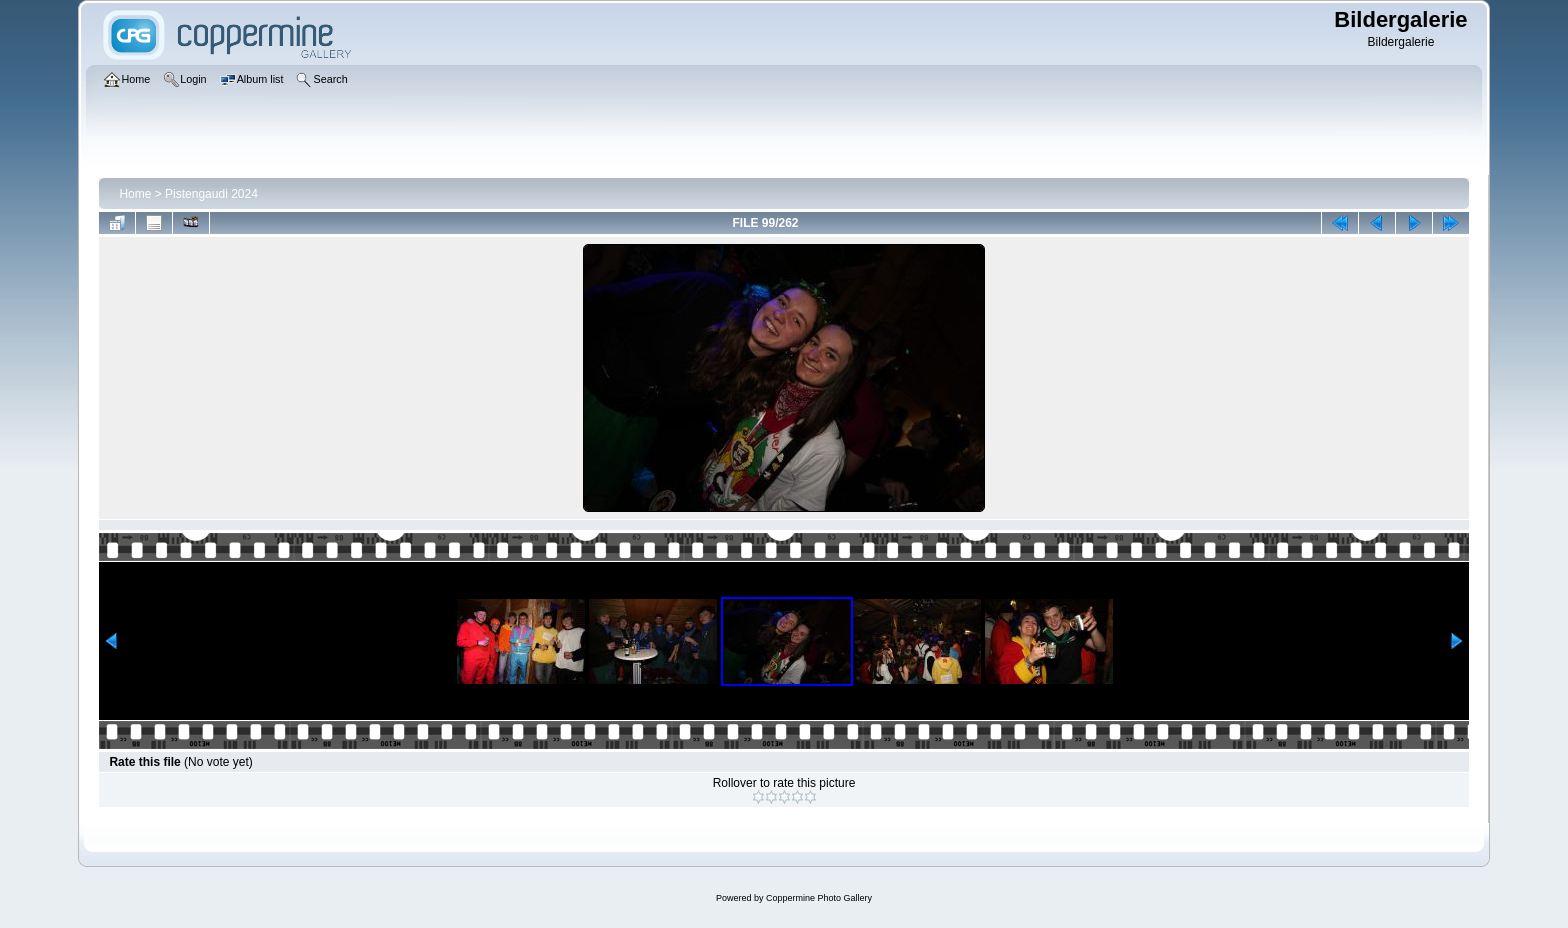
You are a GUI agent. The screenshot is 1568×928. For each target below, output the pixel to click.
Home (135, 194)
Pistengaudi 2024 (211, 194)
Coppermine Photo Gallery (819, 898)
